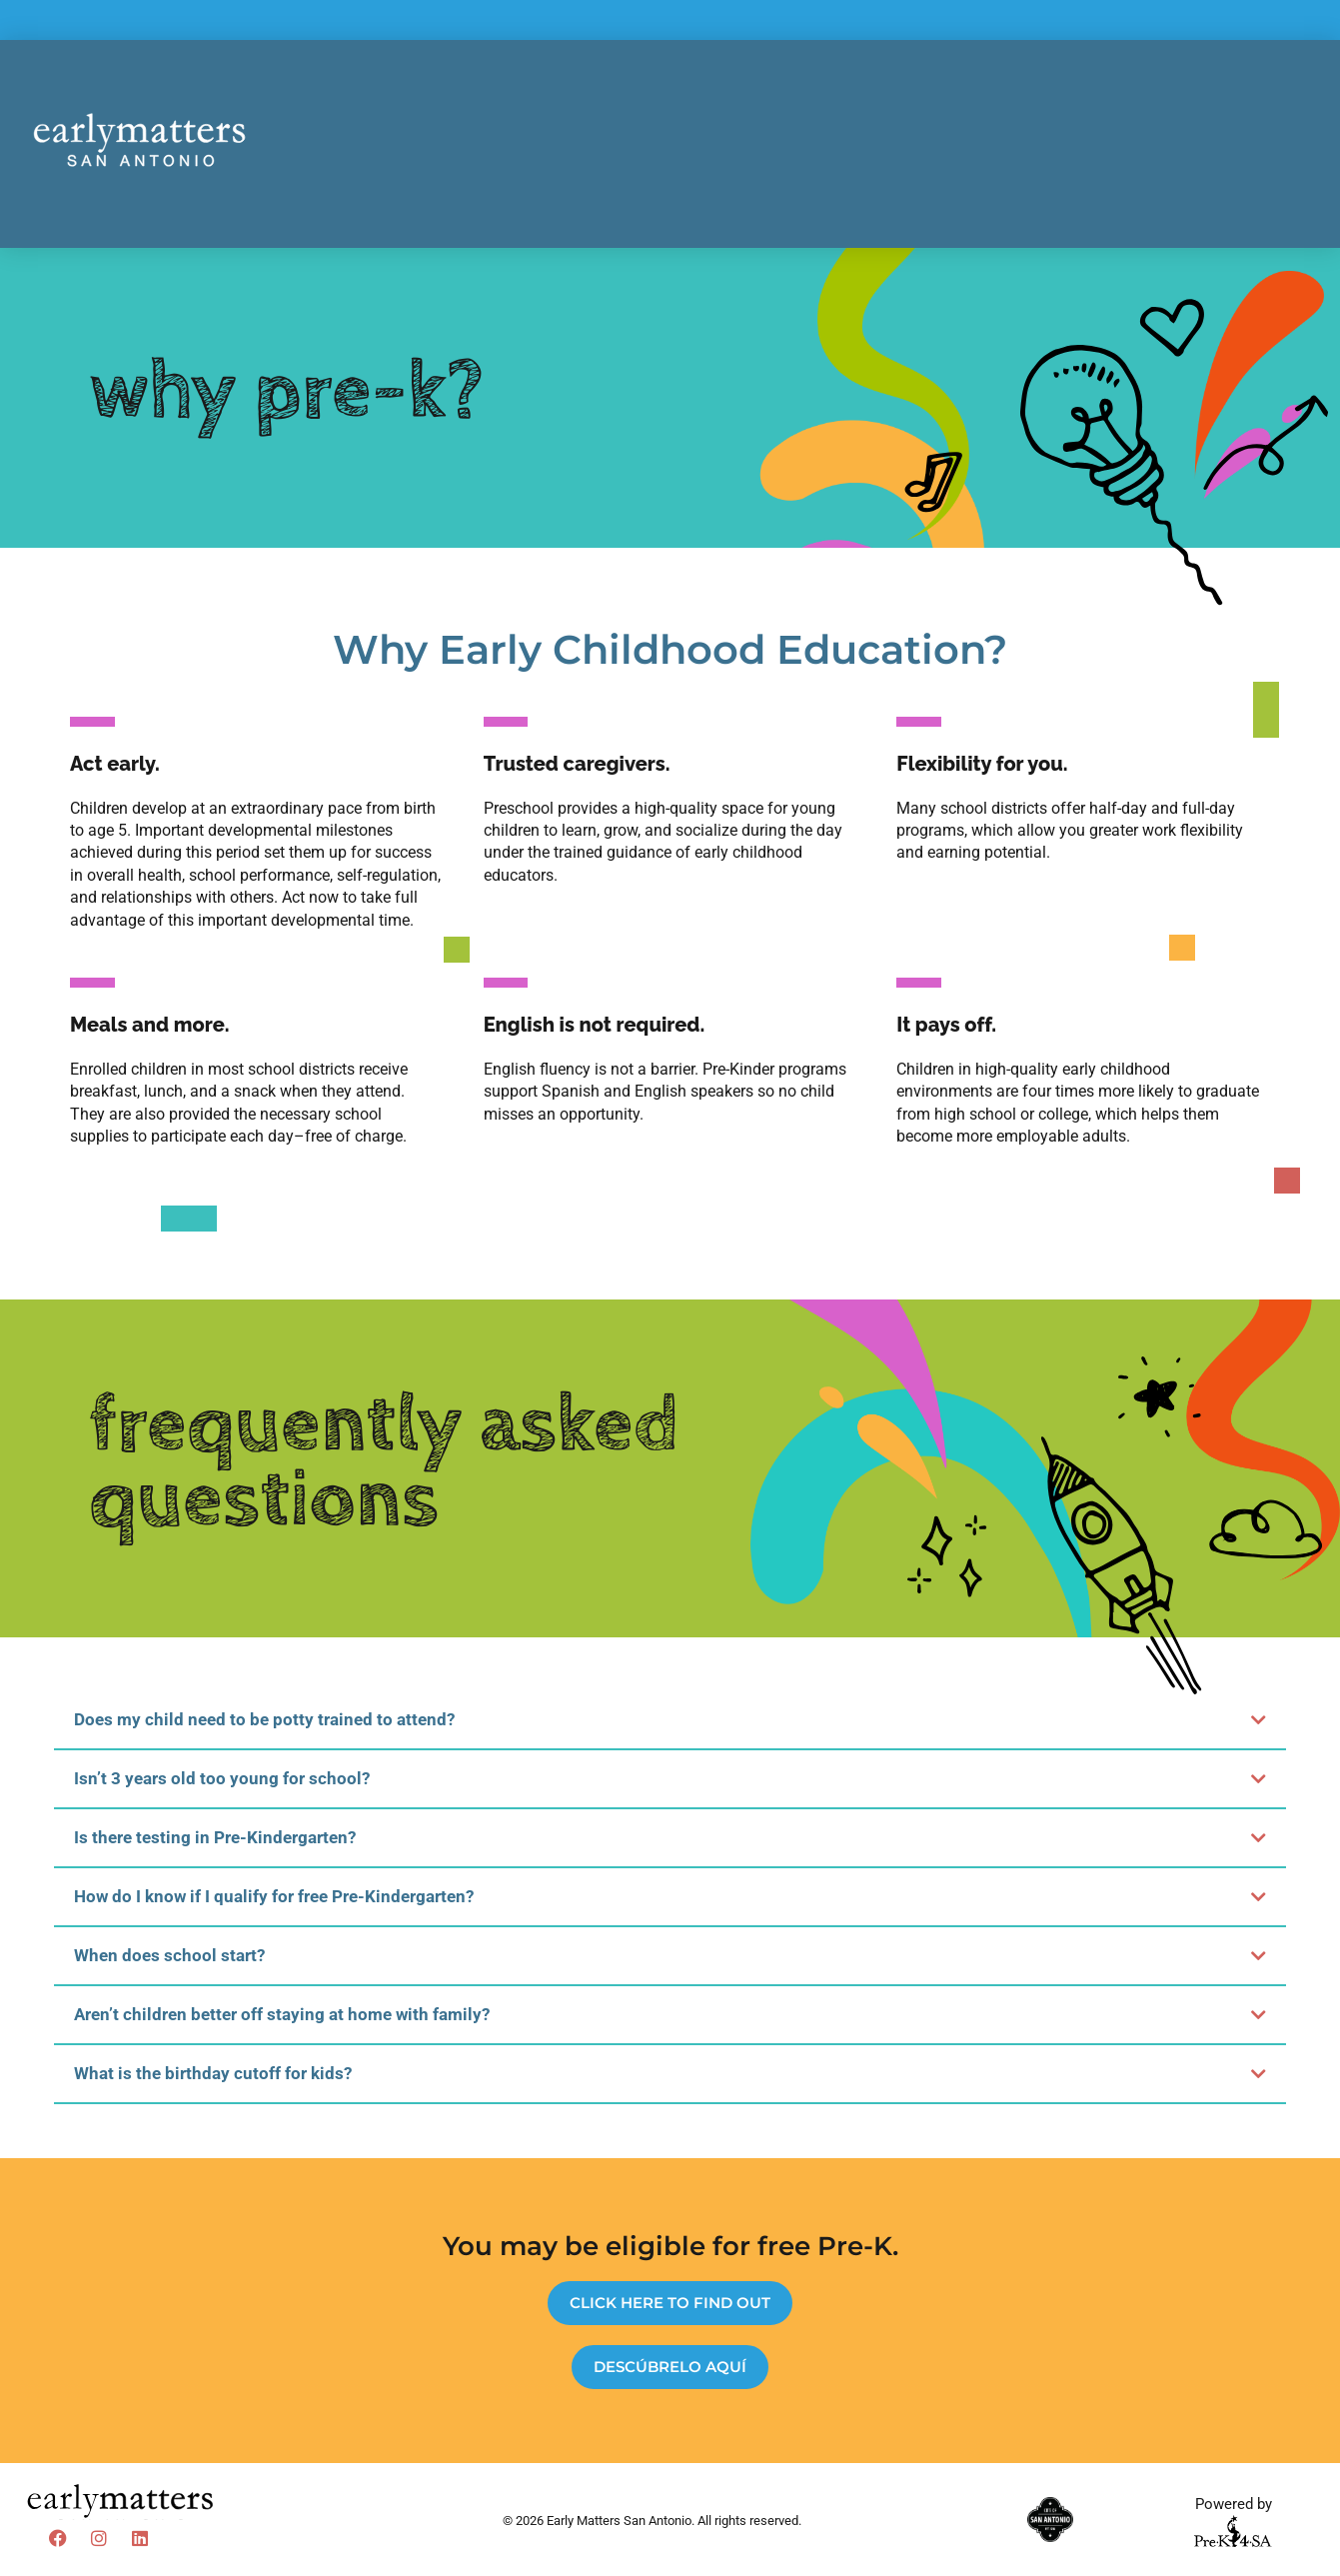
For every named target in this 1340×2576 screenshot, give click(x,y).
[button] (670, 1720)
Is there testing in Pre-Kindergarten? (215, 1837)
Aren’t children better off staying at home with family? (282, 2014)
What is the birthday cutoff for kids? (213, 2073)
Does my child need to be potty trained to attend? (264, 1719)
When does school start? (169, 1955)
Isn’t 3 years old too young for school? (222, 1778)
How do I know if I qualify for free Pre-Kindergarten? (274, 1896)
